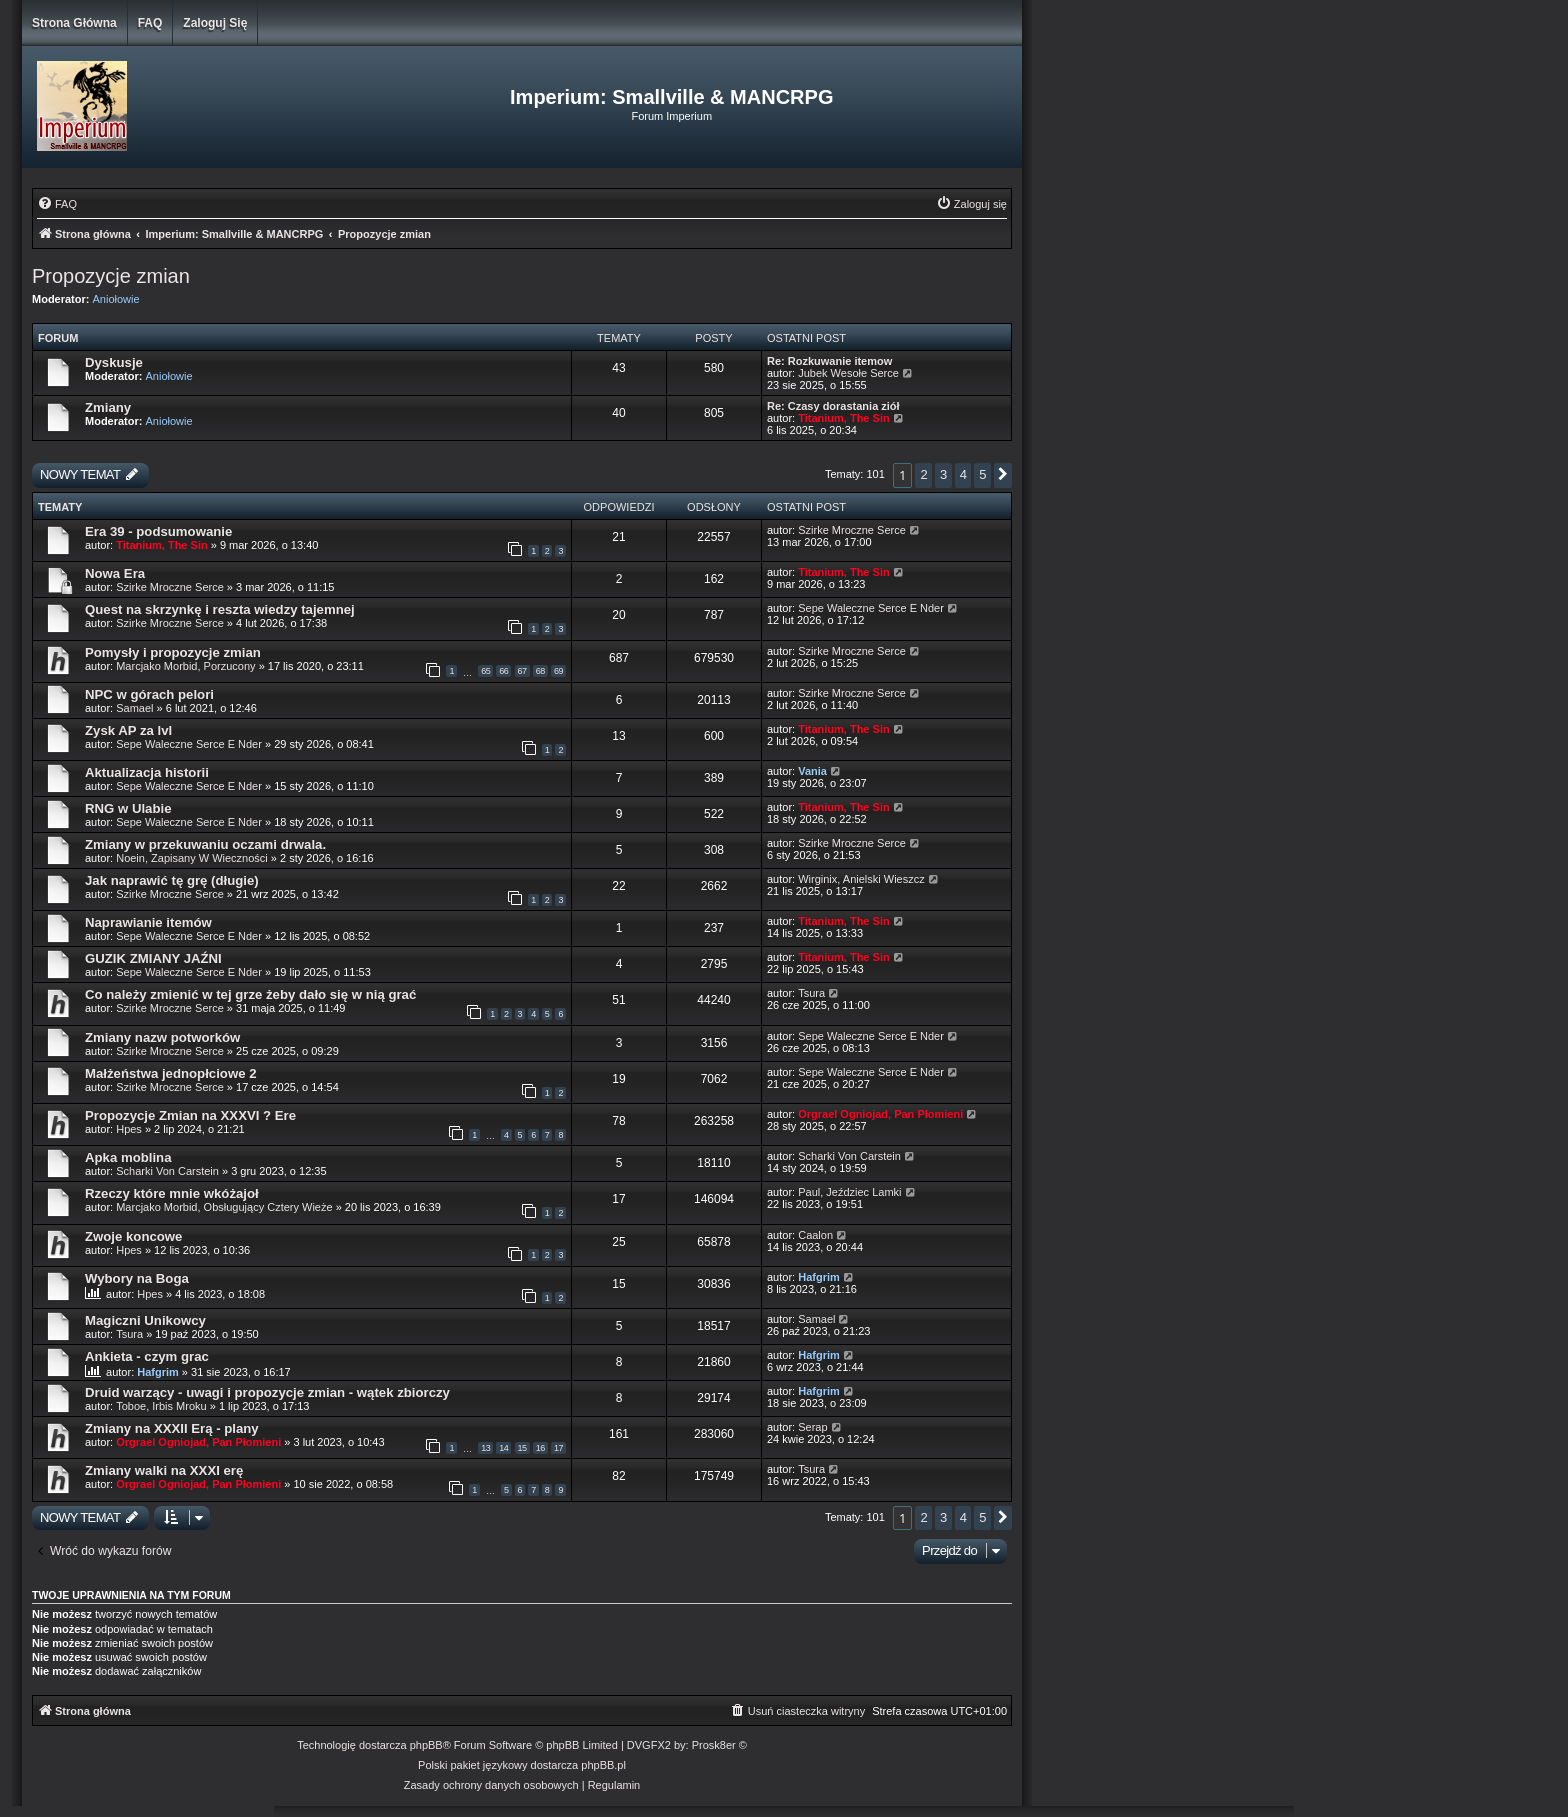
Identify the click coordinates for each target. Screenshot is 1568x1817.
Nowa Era (115, 573)
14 (503, 1448)
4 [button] (963, 474)
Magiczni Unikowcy (145, 1320)
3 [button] (943, 474)
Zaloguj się (215, 23)
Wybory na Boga (137, 1278)
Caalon (815, 1235)
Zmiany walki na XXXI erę (164, 1470)
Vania (812, 771)
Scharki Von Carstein (169, 1171)
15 (522, 1448)
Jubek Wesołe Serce (848, 373)
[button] (1003, 475)
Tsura (811, 993)
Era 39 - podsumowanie (158, 531)
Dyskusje (114, 362)
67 (522, 671)
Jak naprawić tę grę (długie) (172, 880)
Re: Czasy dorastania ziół (833, 406)
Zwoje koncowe (133, 1236)
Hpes (129, 1129)
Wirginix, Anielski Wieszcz (861, 879)
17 (558, 1448)
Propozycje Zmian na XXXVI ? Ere (190, 1115)
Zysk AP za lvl (128, 730)
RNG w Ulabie (128, 808)
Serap (812, 1427)
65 (485, 671)
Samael (134, 708)
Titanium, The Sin (843, 418)
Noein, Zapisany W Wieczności (193, 858)
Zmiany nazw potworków (162, 1037)
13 (485, 1448)
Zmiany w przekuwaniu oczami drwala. (205, 844)
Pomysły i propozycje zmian (173, 652)
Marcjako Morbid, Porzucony (185, 666)
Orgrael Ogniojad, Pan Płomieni (880, 1114)
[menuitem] (57, 204)
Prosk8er (714, 1745)
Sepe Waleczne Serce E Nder (871, 608)
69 (558, 671)
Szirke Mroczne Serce (852, 530)
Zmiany (108, 407)
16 (540, 1448)
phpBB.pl (603, 1765)
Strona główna (74, 23)
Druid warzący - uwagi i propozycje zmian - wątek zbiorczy (267, 1392)
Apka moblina (128, 1157)
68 (540, 671)
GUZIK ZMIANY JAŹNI (153, 958)
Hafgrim (819, 1277)
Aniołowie (116, 299)
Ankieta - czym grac (147, 1356)
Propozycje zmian (111, 276)
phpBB (426, 1745)
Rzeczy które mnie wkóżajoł (172, 1193)
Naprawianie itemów (148, 922)
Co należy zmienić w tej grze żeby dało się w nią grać (250, 994)
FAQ (150, 23)
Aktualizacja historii (147, 772)
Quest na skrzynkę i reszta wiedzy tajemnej (220, 609)
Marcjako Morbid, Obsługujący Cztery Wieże (224, 1207)
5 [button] (982, 474)
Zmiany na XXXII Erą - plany (172, 1428)
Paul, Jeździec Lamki (849, 1192)
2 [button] (923, 474)
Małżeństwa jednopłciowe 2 (170, 1073)
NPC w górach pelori (149, 694)
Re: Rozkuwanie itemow (829, 361)
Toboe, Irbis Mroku (161, 1406)
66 (503, 671)
